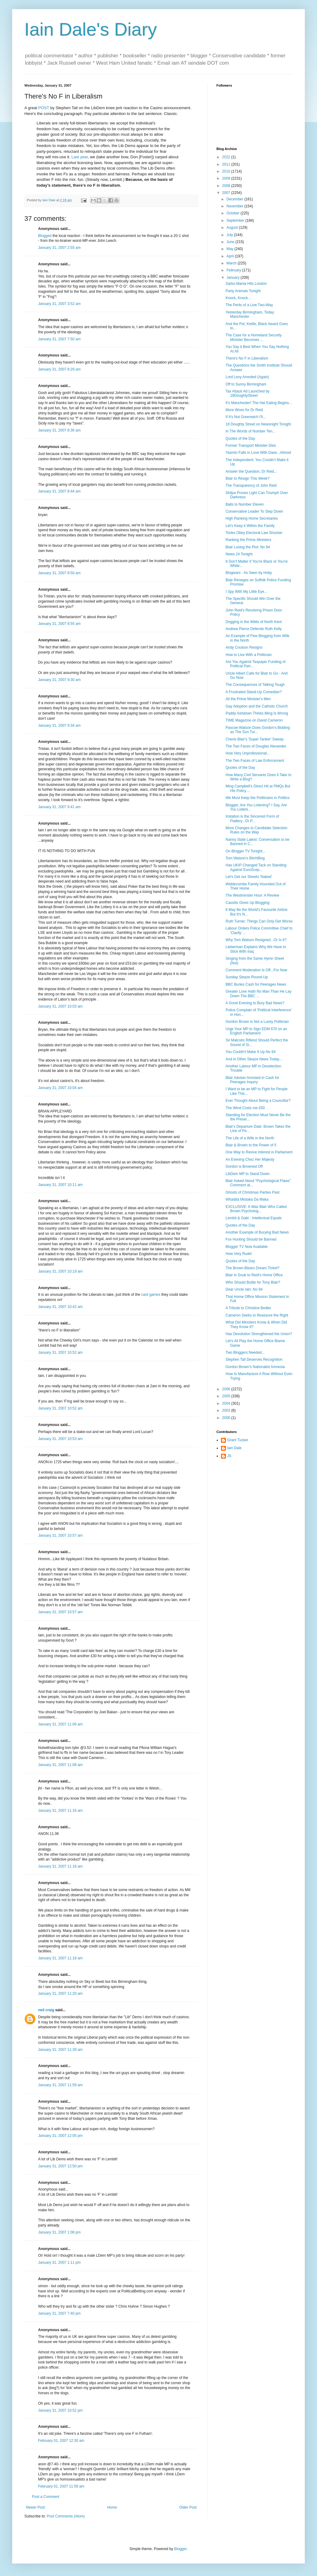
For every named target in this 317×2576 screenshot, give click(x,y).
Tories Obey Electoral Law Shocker (254, 533)
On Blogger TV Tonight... (245, 851)
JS (229, 1456)
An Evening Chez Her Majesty (250, 1159)
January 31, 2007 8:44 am (59, 491)
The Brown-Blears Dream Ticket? (253, 1268)
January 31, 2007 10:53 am (60, 1439)
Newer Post (35, 2507)
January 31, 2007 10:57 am (60, 1535)
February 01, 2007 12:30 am (61, 2440)
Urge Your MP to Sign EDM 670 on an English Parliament (256, 1031)
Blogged (45, 236)
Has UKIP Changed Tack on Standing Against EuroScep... (256, 867)
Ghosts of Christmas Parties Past (253, 1192)
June (230, 242)
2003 (226, 1410)
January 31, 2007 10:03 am (60, 1006)
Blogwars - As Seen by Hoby (249, 573)
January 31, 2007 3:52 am (59, 304)
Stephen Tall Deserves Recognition (254, 1359)
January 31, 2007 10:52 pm (60, 2410)
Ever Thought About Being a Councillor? (258, 1100)
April (230, 256)
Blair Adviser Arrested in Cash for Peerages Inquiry (252, 1080)
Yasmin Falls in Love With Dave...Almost (258, 452)
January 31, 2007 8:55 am (59, 624)
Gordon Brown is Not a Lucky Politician (257, 1021)
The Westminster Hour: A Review (252, 895)
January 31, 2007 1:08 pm (59, 2232)
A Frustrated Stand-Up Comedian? (254, 692)
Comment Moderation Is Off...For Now (256, 970)
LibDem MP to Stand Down (248, 1174)
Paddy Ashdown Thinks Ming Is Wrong (257, 713)
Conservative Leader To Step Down (254, 511)
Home (112, 2507)
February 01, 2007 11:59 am (61, 2486)
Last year (79, 157)
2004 (226, 1403)
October (233, 213)
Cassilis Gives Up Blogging (247, 903)
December (235, 199)
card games (150, 1294)
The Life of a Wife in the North (250, 1138)
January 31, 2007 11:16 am (60, 1810)
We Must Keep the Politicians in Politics (258, 798)
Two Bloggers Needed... (245, 1352)
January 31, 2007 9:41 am (59, 807)
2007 (226, 193)
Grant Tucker (237, 1440)
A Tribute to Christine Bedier (248, 1308)
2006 (226, 1389)
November (235, 206)
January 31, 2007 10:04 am (60, 1088)
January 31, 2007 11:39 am (60, 2050)
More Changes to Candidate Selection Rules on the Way (256, 830)
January (233, 277)
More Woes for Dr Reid (244, 410)
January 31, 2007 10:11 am (60, 1185)
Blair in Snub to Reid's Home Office (254, 1275)
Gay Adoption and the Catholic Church (257, 706)
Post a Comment (45, 2497)
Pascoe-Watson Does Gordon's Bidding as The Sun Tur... (258, 730)
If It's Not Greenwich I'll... (246, 417)
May (230, 249)
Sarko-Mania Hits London (246, 283)
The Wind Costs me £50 (245, 1108)
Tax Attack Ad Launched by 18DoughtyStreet (247, 393)
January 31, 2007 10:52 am (60, 1352)
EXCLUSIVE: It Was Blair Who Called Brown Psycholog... (256, 1209)
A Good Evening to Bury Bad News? (255, 1003)
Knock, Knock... (238, 298)
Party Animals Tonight (243, 291)
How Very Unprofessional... (248, 753)
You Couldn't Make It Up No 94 (251, 1052)
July (230, 235)
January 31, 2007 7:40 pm (59, 2313)
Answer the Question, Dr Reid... (251, 471)
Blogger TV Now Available (247, 1247)
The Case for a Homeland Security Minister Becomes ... (254, 337)
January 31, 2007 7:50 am (59, 339)
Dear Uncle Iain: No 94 (244, 1289)
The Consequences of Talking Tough (255, 685)
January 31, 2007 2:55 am (59, 247)
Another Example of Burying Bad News (257, 1232)
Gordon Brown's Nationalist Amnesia (255, 1367)
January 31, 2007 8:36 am (59, 430)
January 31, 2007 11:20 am (60, 1993)
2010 (226, 171)
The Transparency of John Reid (251, 485)
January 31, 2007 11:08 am (60, 1765)
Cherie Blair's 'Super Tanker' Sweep (254, 739)
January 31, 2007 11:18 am (60, 1866)
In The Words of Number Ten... (250, 431)
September (235, 220)
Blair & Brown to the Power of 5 (251, 1145)
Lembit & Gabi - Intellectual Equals (254, 1218)
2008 (226, 186)
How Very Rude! (239, 1254)
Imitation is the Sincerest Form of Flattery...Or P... (252, 818)
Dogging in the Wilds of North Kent (254, 622)
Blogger (180, 2549)
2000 (226, 1418)
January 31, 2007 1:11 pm (59, 2262)
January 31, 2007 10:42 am (60, 1307)
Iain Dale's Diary (90, 29)
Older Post (188, 2507)
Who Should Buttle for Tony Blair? (253, 1282)
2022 (226, 157)
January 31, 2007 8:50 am (59, 573)
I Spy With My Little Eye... (246, 591)
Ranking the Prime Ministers (248, 540)
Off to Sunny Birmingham (246, 384)
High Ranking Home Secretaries (252, 518)
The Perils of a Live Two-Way (249, 305)
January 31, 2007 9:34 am (59, 725)
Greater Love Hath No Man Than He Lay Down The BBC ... (258, 993)
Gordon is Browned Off (244, 1166)
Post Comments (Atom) (66, 2516)
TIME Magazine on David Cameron (254, 720)
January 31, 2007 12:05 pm (60, 2136)
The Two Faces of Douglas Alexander (256, 746)
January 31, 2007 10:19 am (60, 1271)
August (232, 227)
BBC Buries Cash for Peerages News (256, 984)
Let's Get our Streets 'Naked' (249, 877)
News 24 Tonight (239, 554)
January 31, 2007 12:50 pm (60, 2166)
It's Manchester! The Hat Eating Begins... (259, 403)
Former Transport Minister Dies (251, 445)
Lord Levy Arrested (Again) (247, 377)
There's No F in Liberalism (247, 358)
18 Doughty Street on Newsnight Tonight (258, 424)
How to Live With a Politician (249, 655)
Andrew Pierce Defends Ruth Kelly (254, 629)
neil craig (46, 2010)
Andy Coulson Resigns (244, 647)
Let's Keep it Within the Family (250, 526)
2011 (226, 164)
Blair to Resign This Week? (247, 478)
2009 (226, 178)
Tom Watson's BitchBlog (245, 858)
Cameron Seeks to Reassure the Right (257, 1315)
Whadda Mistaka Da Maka (247, 1199)
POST (43, 108)
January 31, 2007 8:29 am (59, 369)
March (232, 263)
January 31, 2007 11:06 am (60, 1724)
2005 (226, 1396)
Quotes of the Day (240, 438)
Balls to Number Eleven (245, 504)
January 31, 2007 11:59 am (60, 2085)
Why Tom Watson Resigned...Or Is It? (256, 940)
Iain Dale (234, 1448)
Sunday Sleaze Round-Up (247, 977)
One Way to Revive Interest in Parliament (259, 1152)
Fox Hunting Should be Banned (251, 1239)
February (234, 270)
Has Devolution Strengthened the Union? (259, 1334)
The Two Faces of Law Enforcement (255, 760)
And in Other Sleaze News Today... (254, 1059)
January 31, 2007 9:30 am (59, 680)
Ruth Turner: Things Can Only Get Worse (259, 921)
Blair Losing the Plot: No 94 (248, 547)
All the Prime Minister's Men (248, 699)
